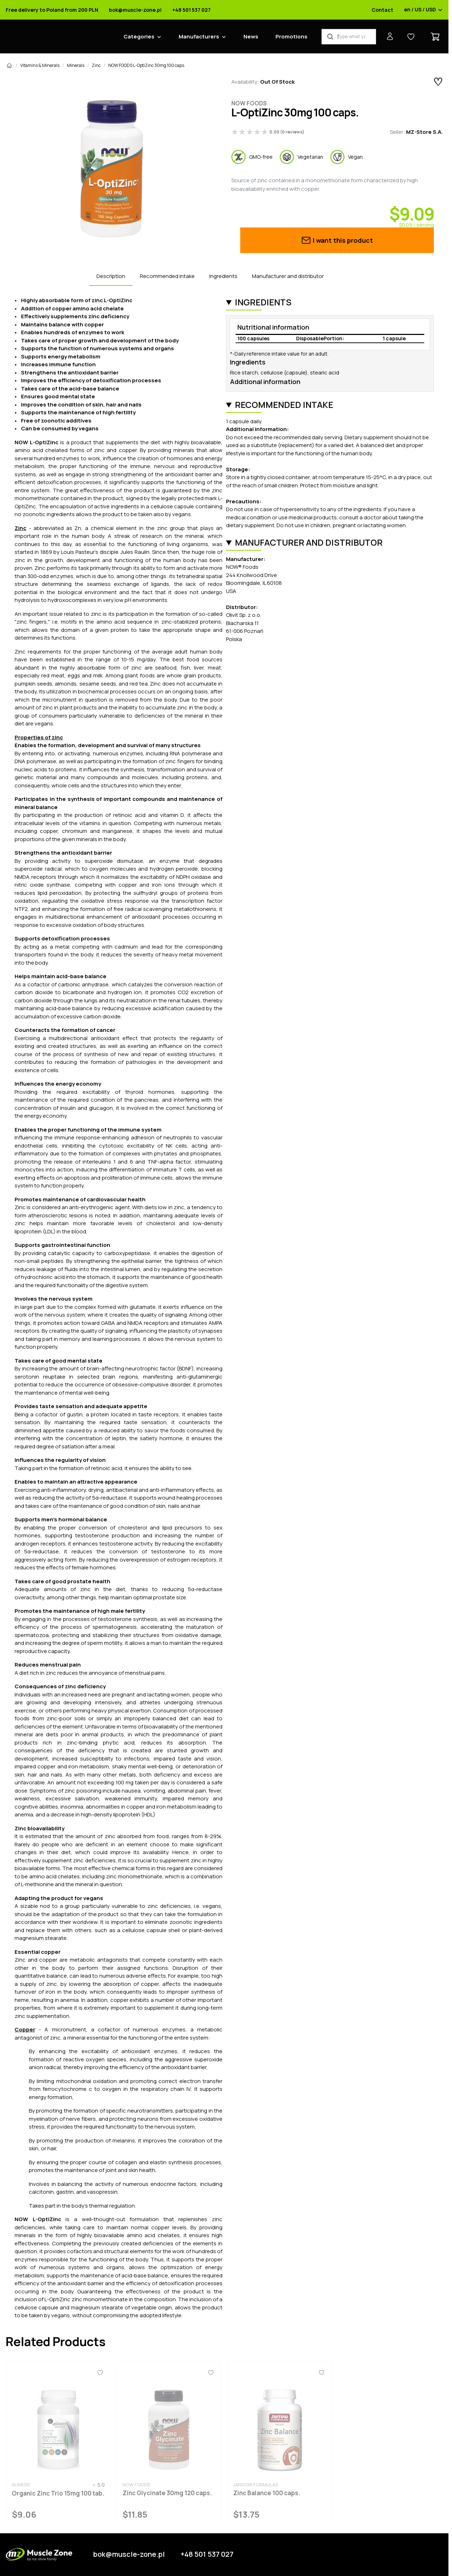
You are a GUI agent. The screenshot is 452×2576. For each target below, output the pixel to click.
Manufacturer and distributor (288, 276)
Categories (138, 36)
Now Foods (249, 103)
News (250, 36)
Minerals (75, 65)
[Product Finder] (348, 36)
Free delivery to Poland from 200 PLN (52, 9)
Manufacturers (199, 36)
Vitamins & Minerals (39, 65)
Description (110, 276)
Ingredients (223, 276)
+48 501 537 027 (191, 9)
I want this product (337, 240)
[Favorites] (100, 2373)
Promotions (291, 36)
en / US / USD (423, 10)
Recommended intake (167, 276)
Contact (382, 9)
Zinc (96, 65)
